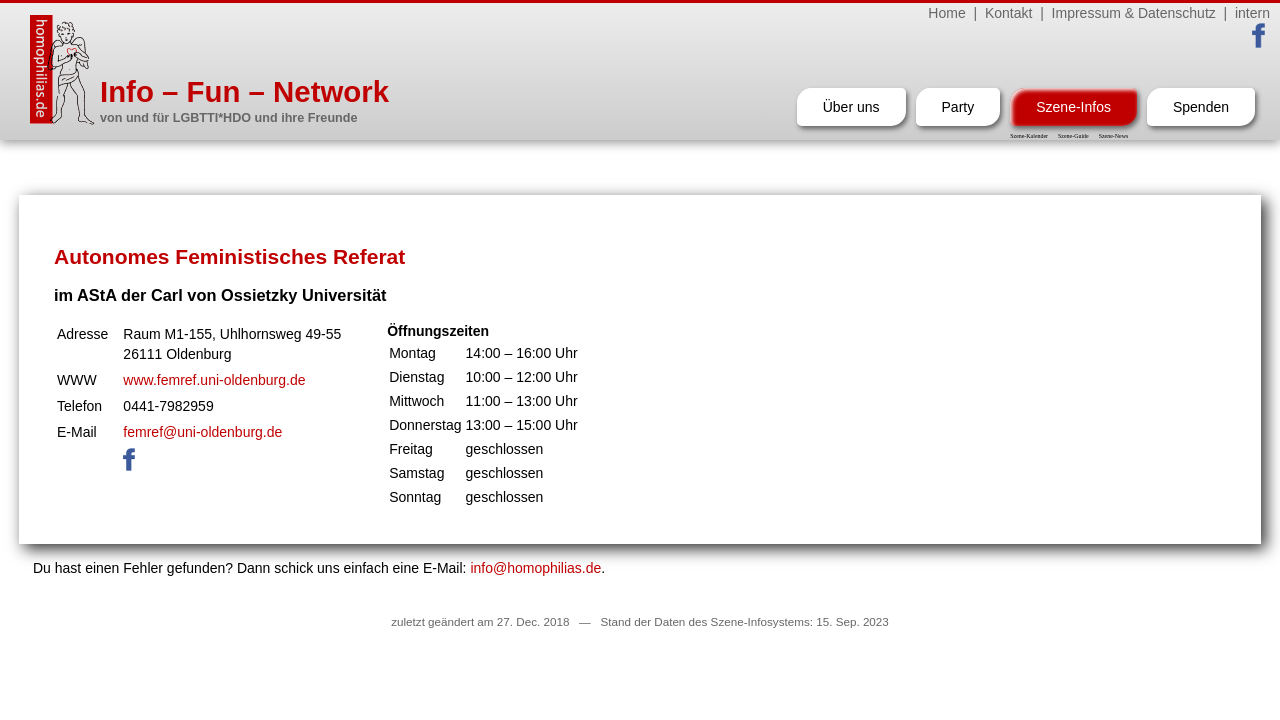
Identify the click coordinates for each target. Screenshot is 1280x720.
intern (1252, 13)
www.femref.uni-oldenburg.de (214, 380)
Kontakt (1008, 13)
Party (958, 107)
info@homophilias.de (535, 568)
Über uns (851, 107)
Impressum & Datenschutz (1134, 13)
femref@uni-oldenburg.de (202, 432)
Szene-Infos (1073, 107)
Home (946, 13)
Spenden (1201, 107)
